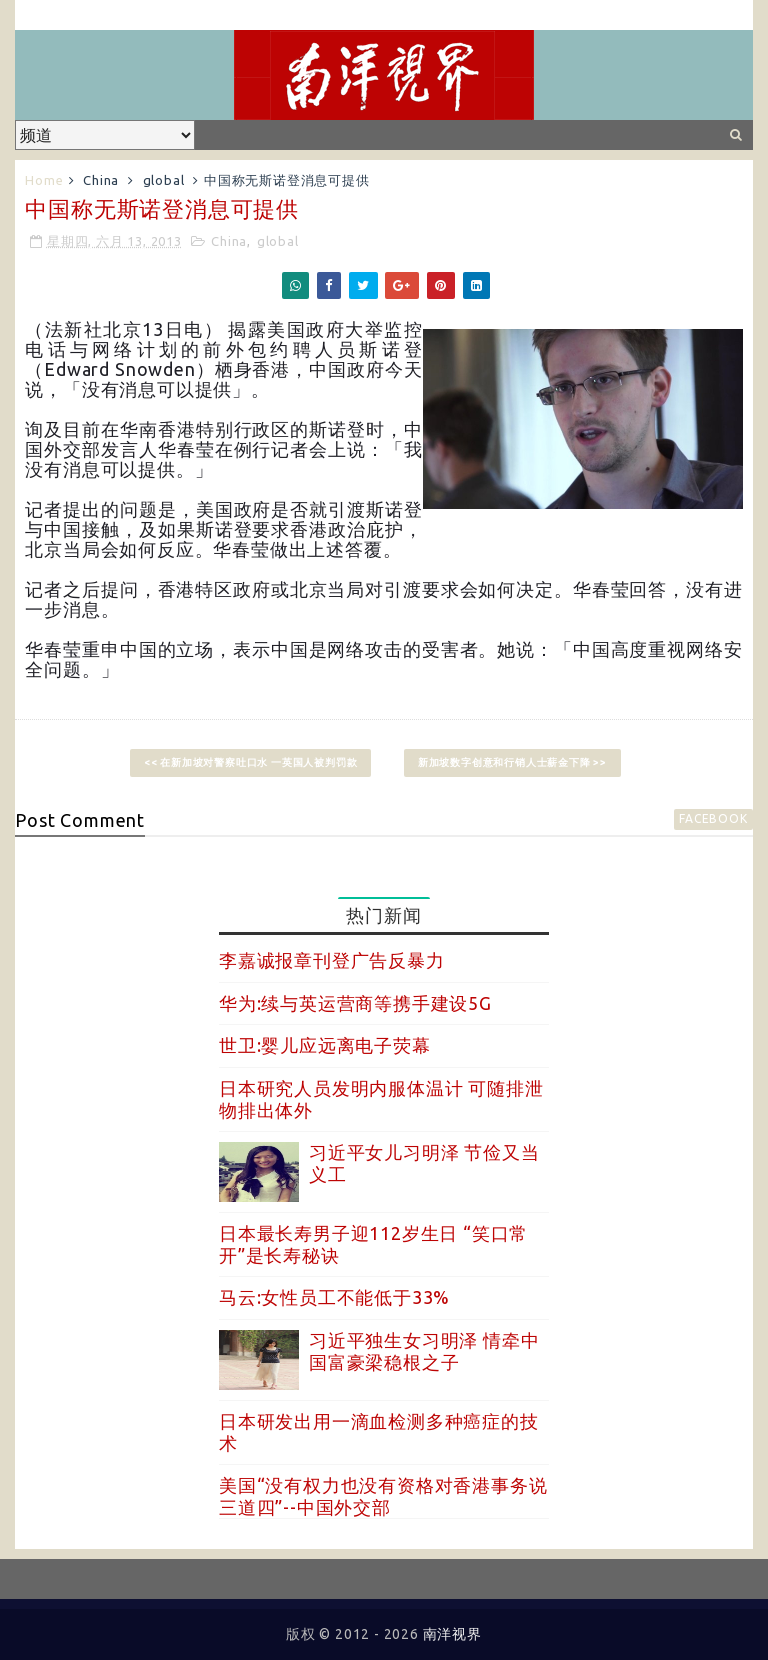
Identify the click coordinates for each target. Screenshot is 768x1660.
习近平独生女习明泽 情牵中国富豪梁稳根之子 (424, 1351)
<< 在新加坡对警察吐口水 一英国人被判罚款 (251, 762)
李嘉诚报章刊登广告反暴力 (332, 960)
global (164, 180)
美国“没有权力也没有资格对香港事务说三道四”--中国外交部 (383, 1496)
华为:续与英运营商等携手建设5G (355, 1003)
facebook (713, 818)
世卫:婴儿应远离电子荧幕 (325, 1045)
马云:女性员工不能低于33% (334, 1297)
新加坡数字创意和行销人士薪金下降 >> (512, 762)
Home (44, 180)
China (101, 180)
